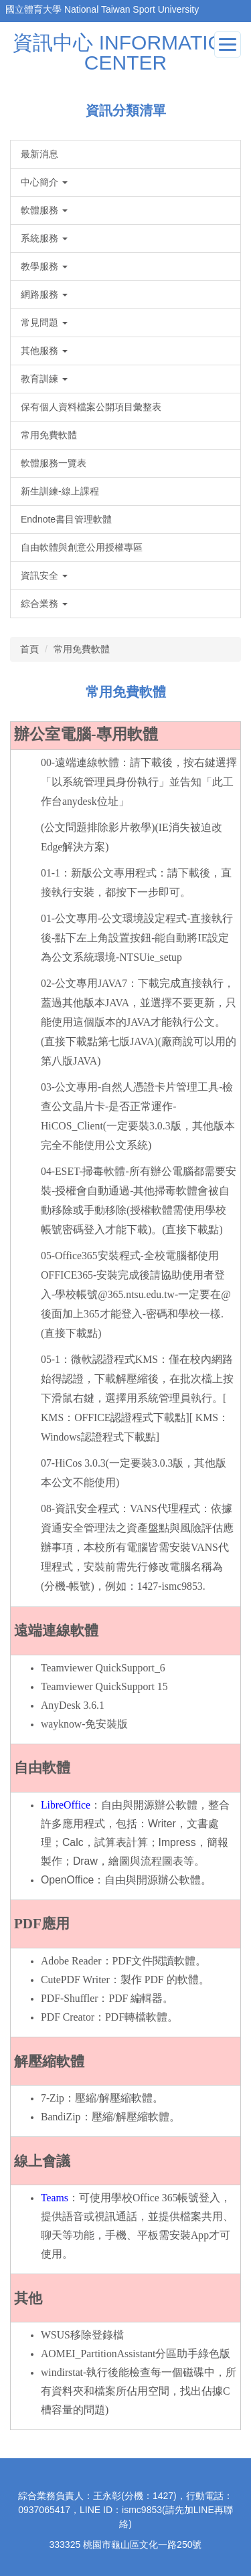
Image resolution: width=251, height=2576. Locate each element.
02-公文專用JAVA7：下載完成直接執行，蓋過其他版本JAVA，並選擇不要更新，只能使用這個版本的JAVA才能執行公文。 (138, 1003)
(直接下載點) (192, 1229)
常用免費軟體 (82, 649)
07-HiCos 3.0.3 (73, 1463)
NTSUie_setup (150, 957)
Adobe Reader (71, 1960)
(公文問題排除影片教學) (98, 827)
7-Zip (52, 2098)
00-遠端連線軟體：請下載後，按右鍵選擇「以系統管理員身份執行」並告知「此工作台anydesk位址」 (139, 782)
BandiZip (61, 2116)
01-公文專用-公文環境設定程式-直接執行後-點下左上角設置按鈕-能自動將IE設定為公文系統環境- (137, 938)
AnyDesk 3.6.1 (72, 1705)
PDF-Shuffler (69, 1998)
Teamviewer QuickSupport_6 (103, 1667)
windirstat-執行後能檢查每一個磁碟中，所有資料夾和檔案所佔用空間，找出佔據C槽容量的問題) (138, 2391)
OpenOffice (67, 1879)
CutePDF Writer (75, 1979)
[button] (125, 182)
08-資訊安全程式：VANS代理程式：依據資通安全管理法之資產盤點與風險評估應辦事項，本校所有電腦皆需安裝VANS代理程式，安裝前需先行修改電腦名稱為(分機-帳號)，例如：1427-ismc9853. (137, 1547)
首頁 (29, 649)
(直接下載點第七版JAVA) (99, 1041)
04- (48, 1171)
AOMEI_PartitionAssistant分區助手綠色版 (136, 2353)
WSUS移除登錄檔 (82, 2334)
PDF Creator (67, 2017)
